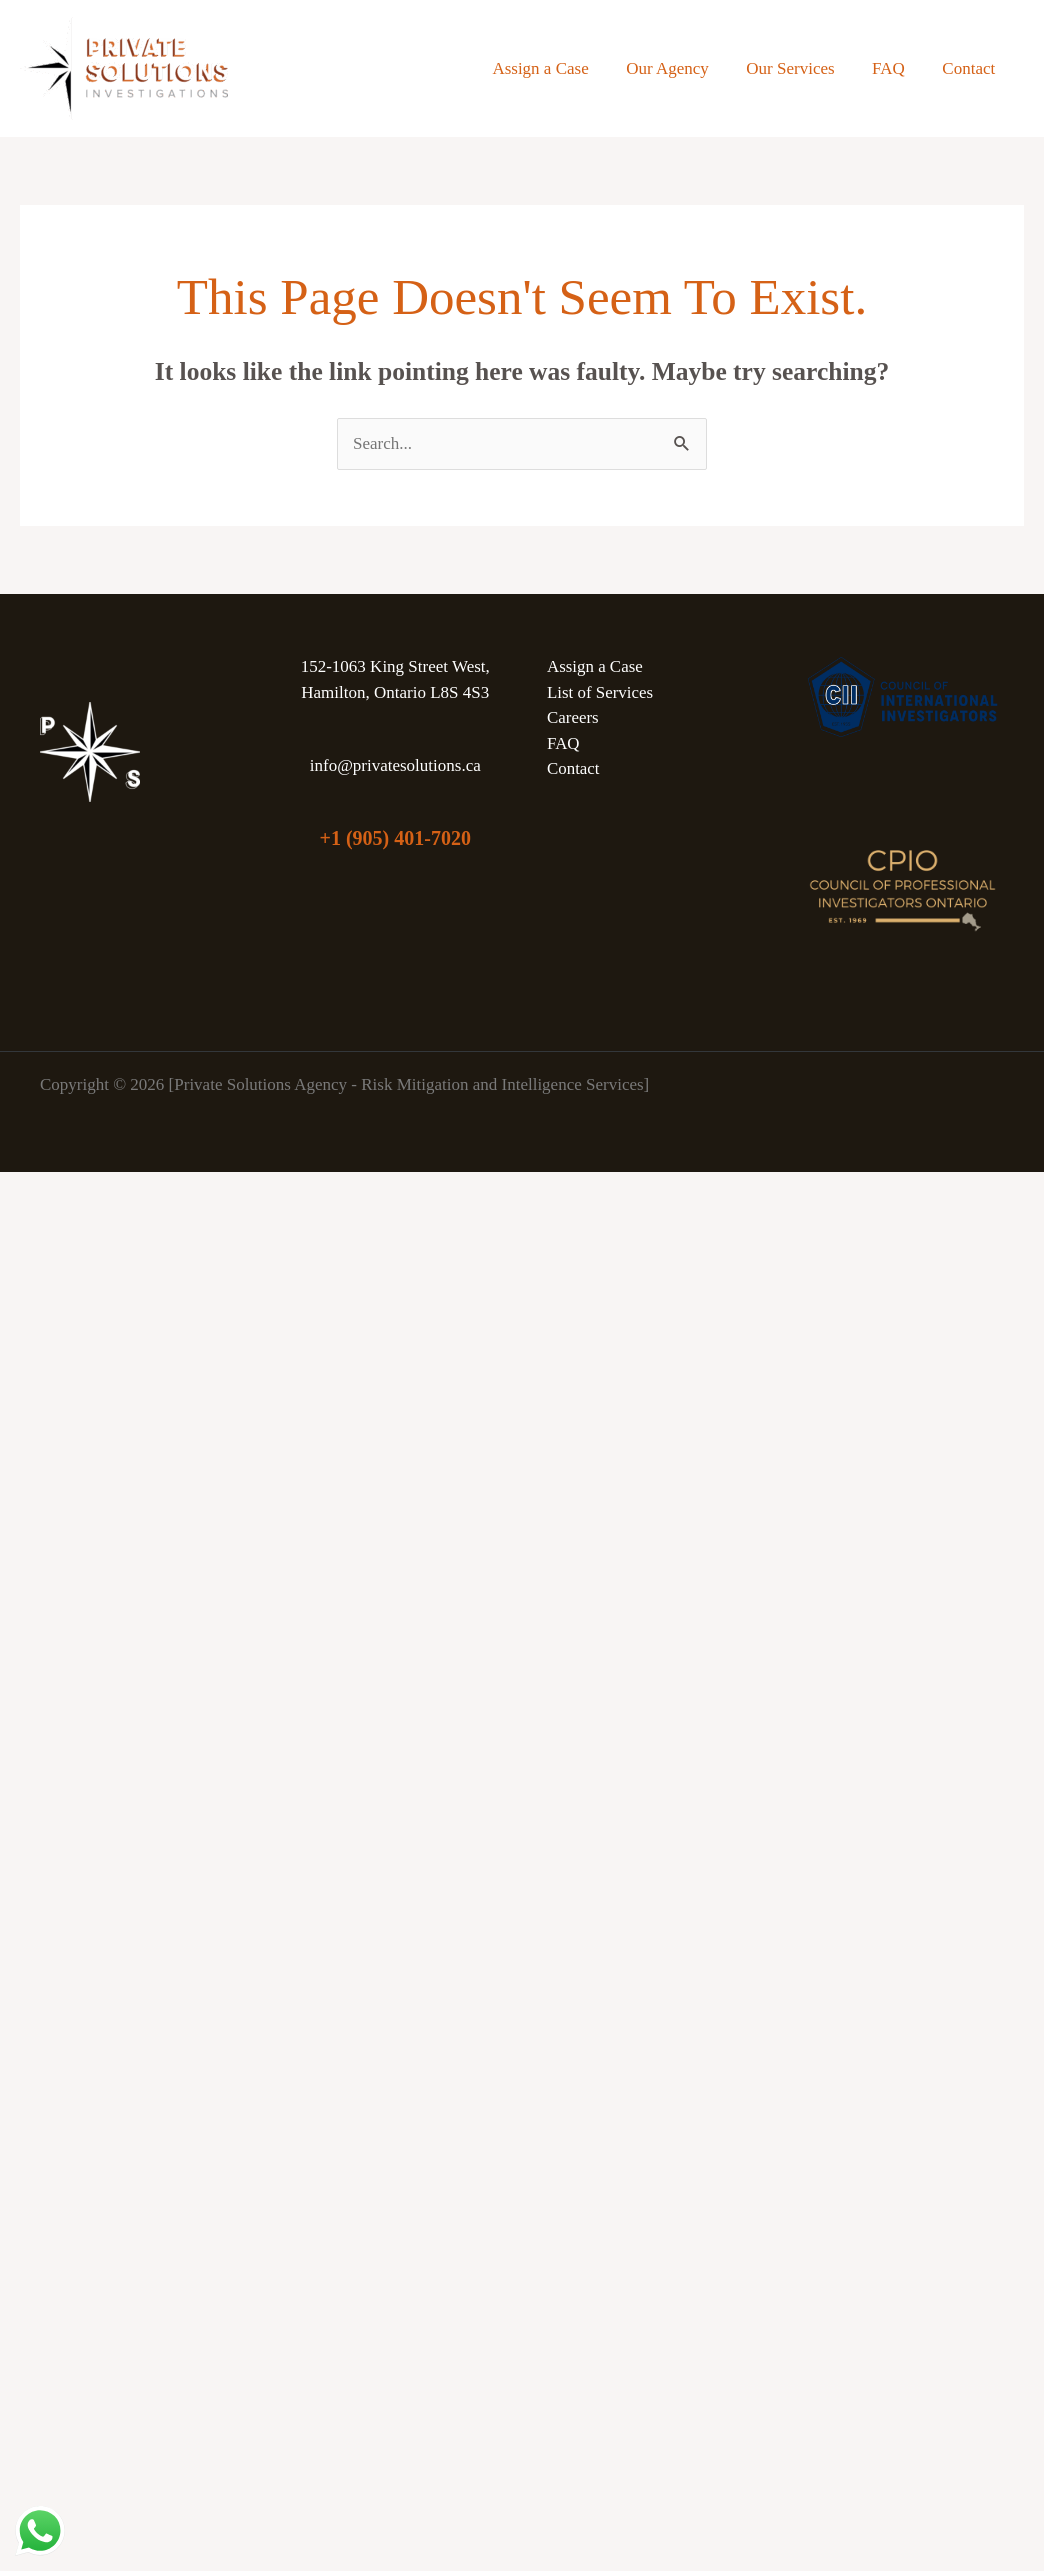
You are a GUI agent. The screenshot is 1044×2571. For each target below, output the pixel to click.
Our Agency (679, 68)
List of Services (600, 692)
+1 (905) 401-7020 (395, 838)
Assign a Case (556, 68)
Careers (572, 717)
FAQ (893, 68)
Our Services (799, 68)
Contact (970, 68)
